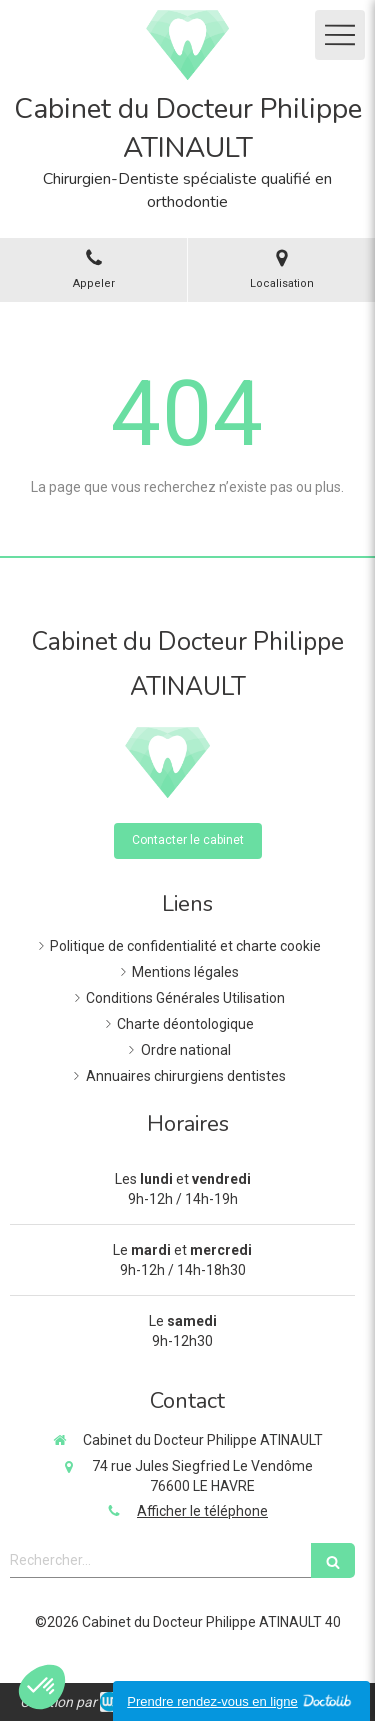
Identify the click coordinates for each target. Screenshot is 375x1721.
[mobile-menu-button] (340, 35)
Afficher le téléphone (202, 1511)
